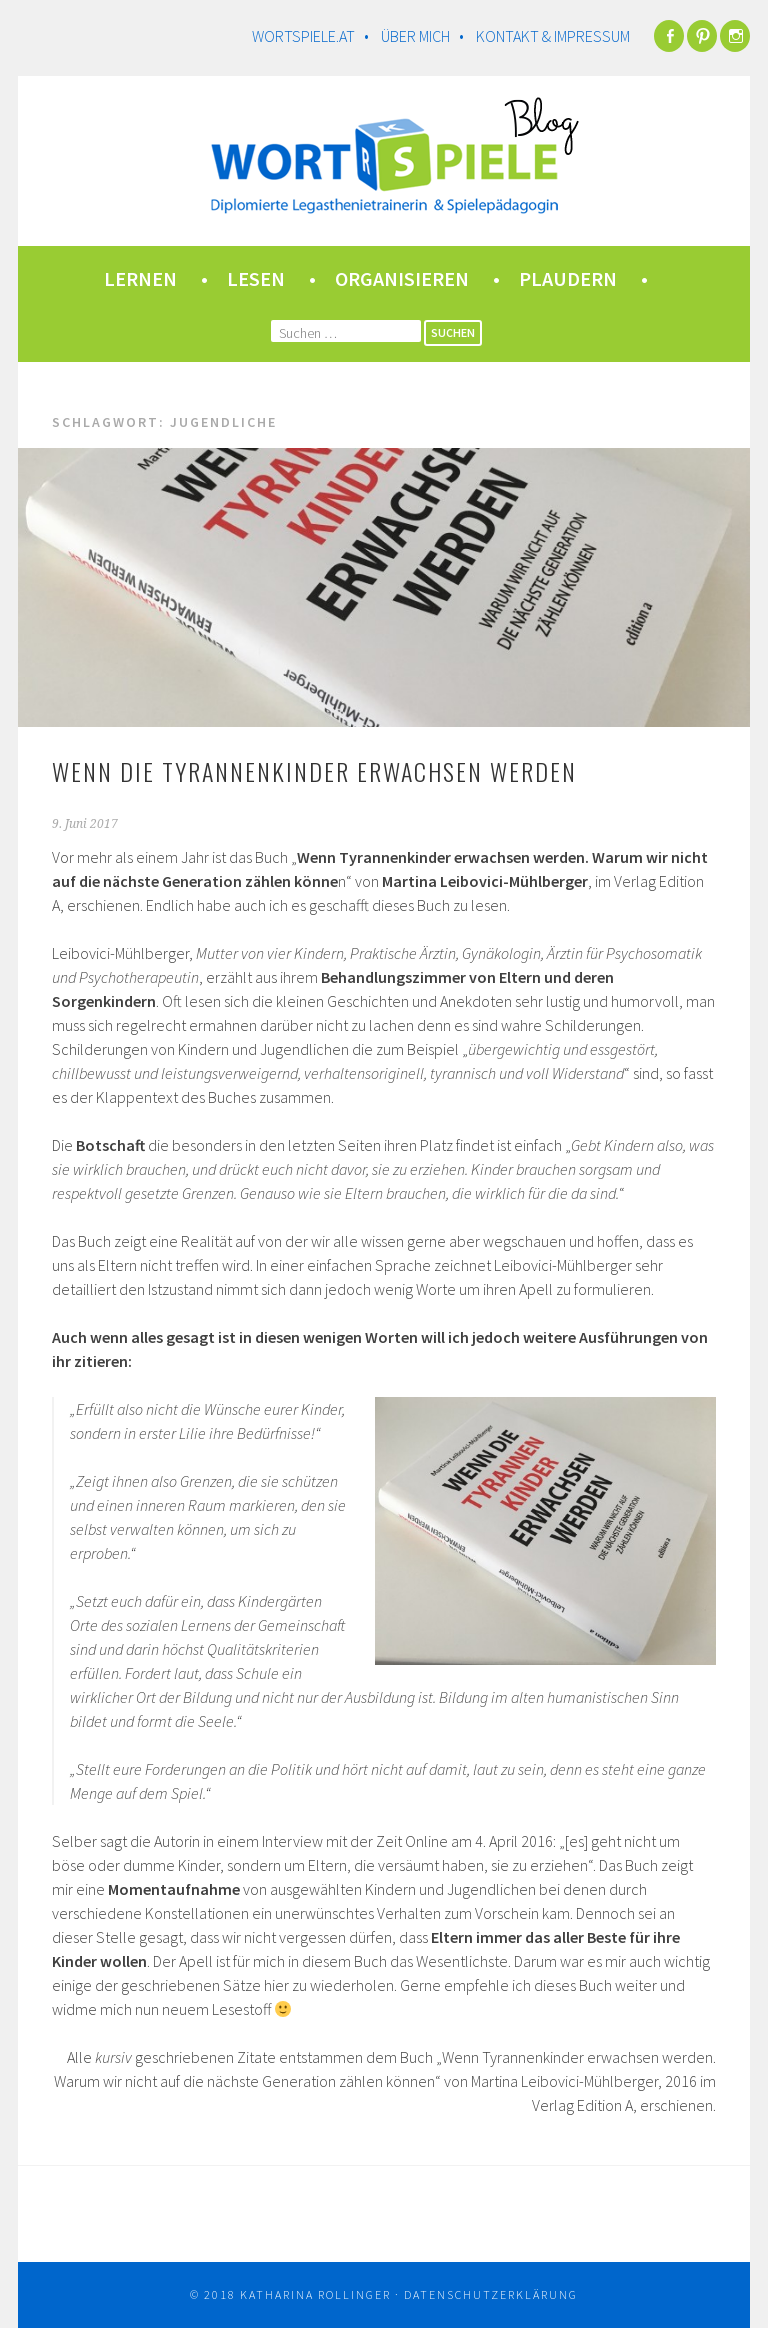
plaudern (568, 278)
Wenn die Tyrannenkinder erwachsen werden (314, 771)
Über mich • (427, 36)
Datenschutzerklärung (491, 2294)
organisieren (402, 278)
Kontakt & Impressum (553, 36)
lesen (256, 278)
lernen (140, 278)
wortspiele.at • (315, 36)
